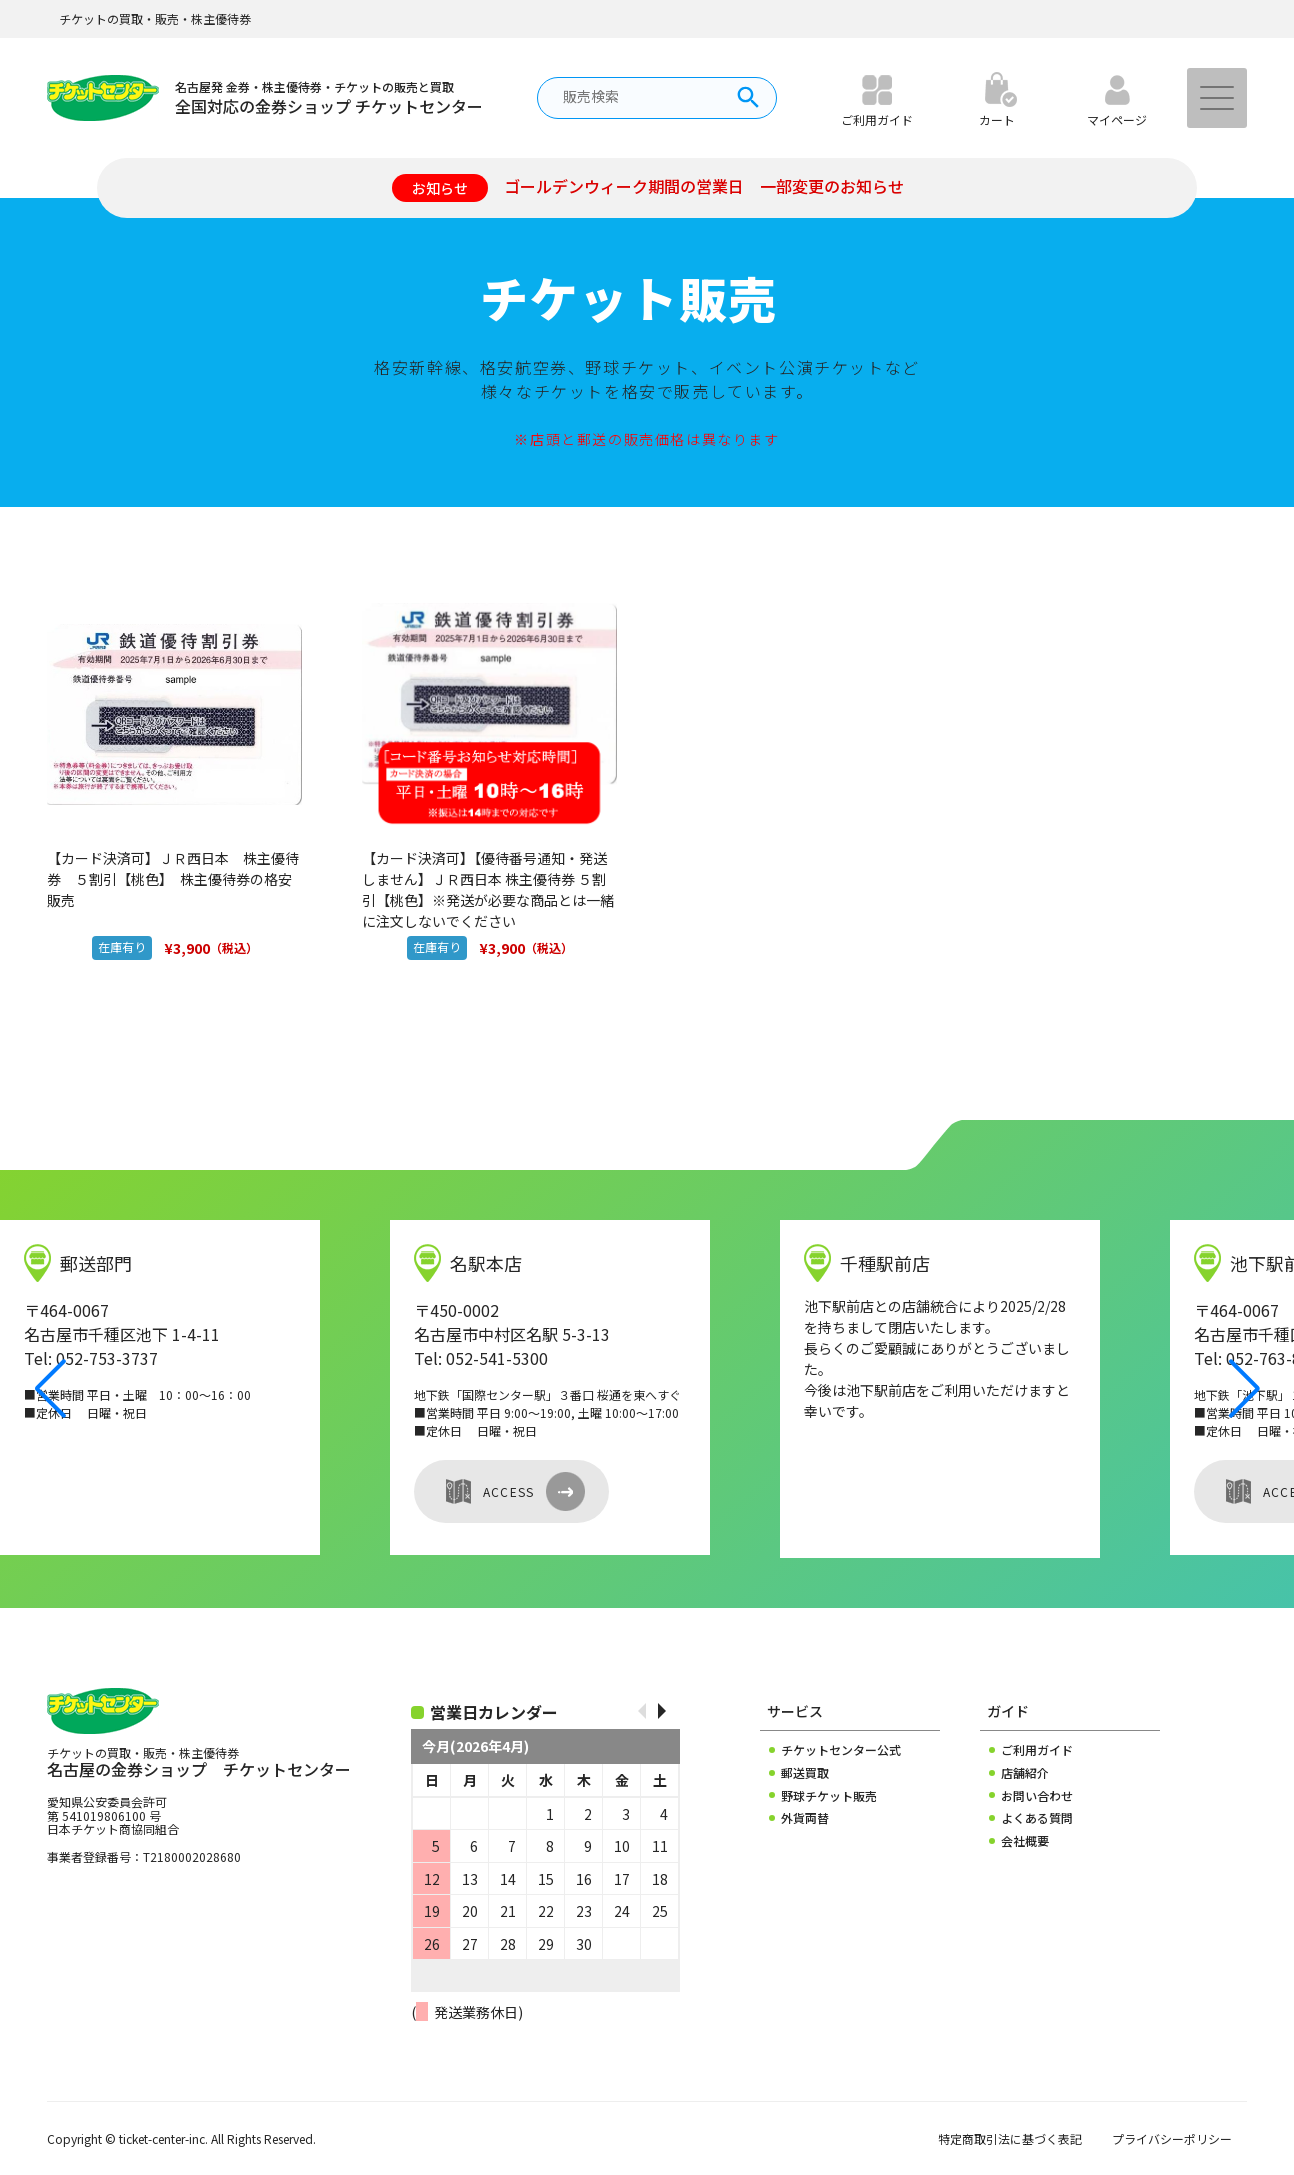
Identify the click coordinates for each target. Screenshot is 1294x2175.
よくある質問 (1037, 1818)
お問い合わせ (1037, 1796)
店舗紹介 (1025, 1773)
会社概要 (1025, 1841)
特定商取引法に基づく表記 (1010, 2139)
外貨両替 (805, 1818)
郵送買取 (805, 1773)
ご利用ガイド (1037, 1750)
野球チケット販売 (829, 1796)
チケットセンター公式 (841, 1750)
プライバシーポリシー (1172, 2139)
